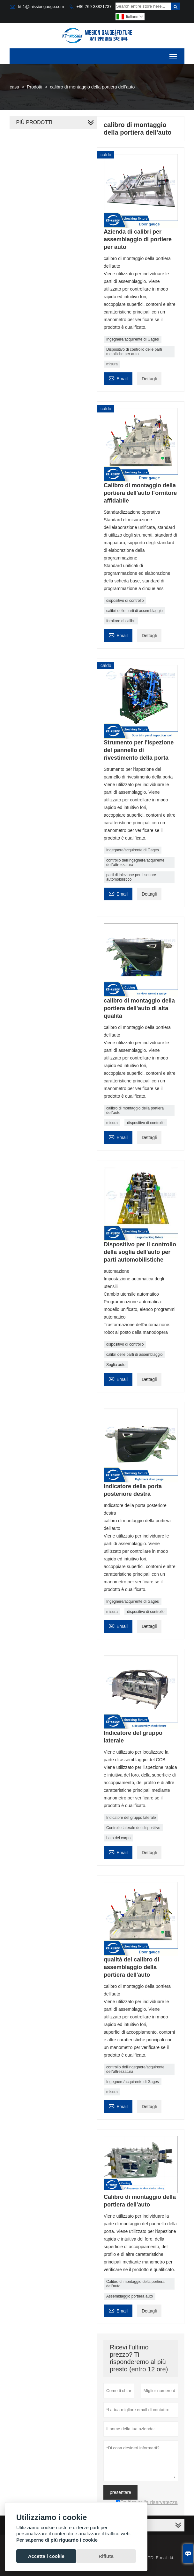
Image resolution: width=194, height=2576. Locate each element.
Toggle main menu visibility (173, 54)
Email (118, 378)
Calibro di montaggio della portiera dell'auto (135, 2283)
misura (112, 364)
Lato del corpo (118, 1838)
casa (14, 86)
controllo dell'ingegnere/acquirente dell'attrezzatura (135, 862)
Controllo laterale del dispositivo (133, 1828)
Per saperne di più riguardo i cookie (57, 2540)
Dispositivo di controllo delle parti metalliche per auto (134, 351)
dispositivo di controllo (125, 600)
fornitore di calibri (120, 621)
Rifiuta (106, 2556)
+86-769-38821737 (93, 6)
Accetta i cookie (46, 2556)
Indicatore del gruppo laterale (131, 1817)
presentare (120, 2492)
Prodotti (34, 86)
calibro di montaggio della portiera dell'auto (135, 1110)
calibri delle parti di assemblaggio (134, 611)
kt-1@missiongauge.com (41, 6)
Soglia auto (115, 1364)
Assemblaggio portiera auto (129, 2296)
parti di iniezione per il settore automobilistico (131, 877)
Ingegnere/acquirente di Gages (132, 339)
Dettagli (149, 378)
